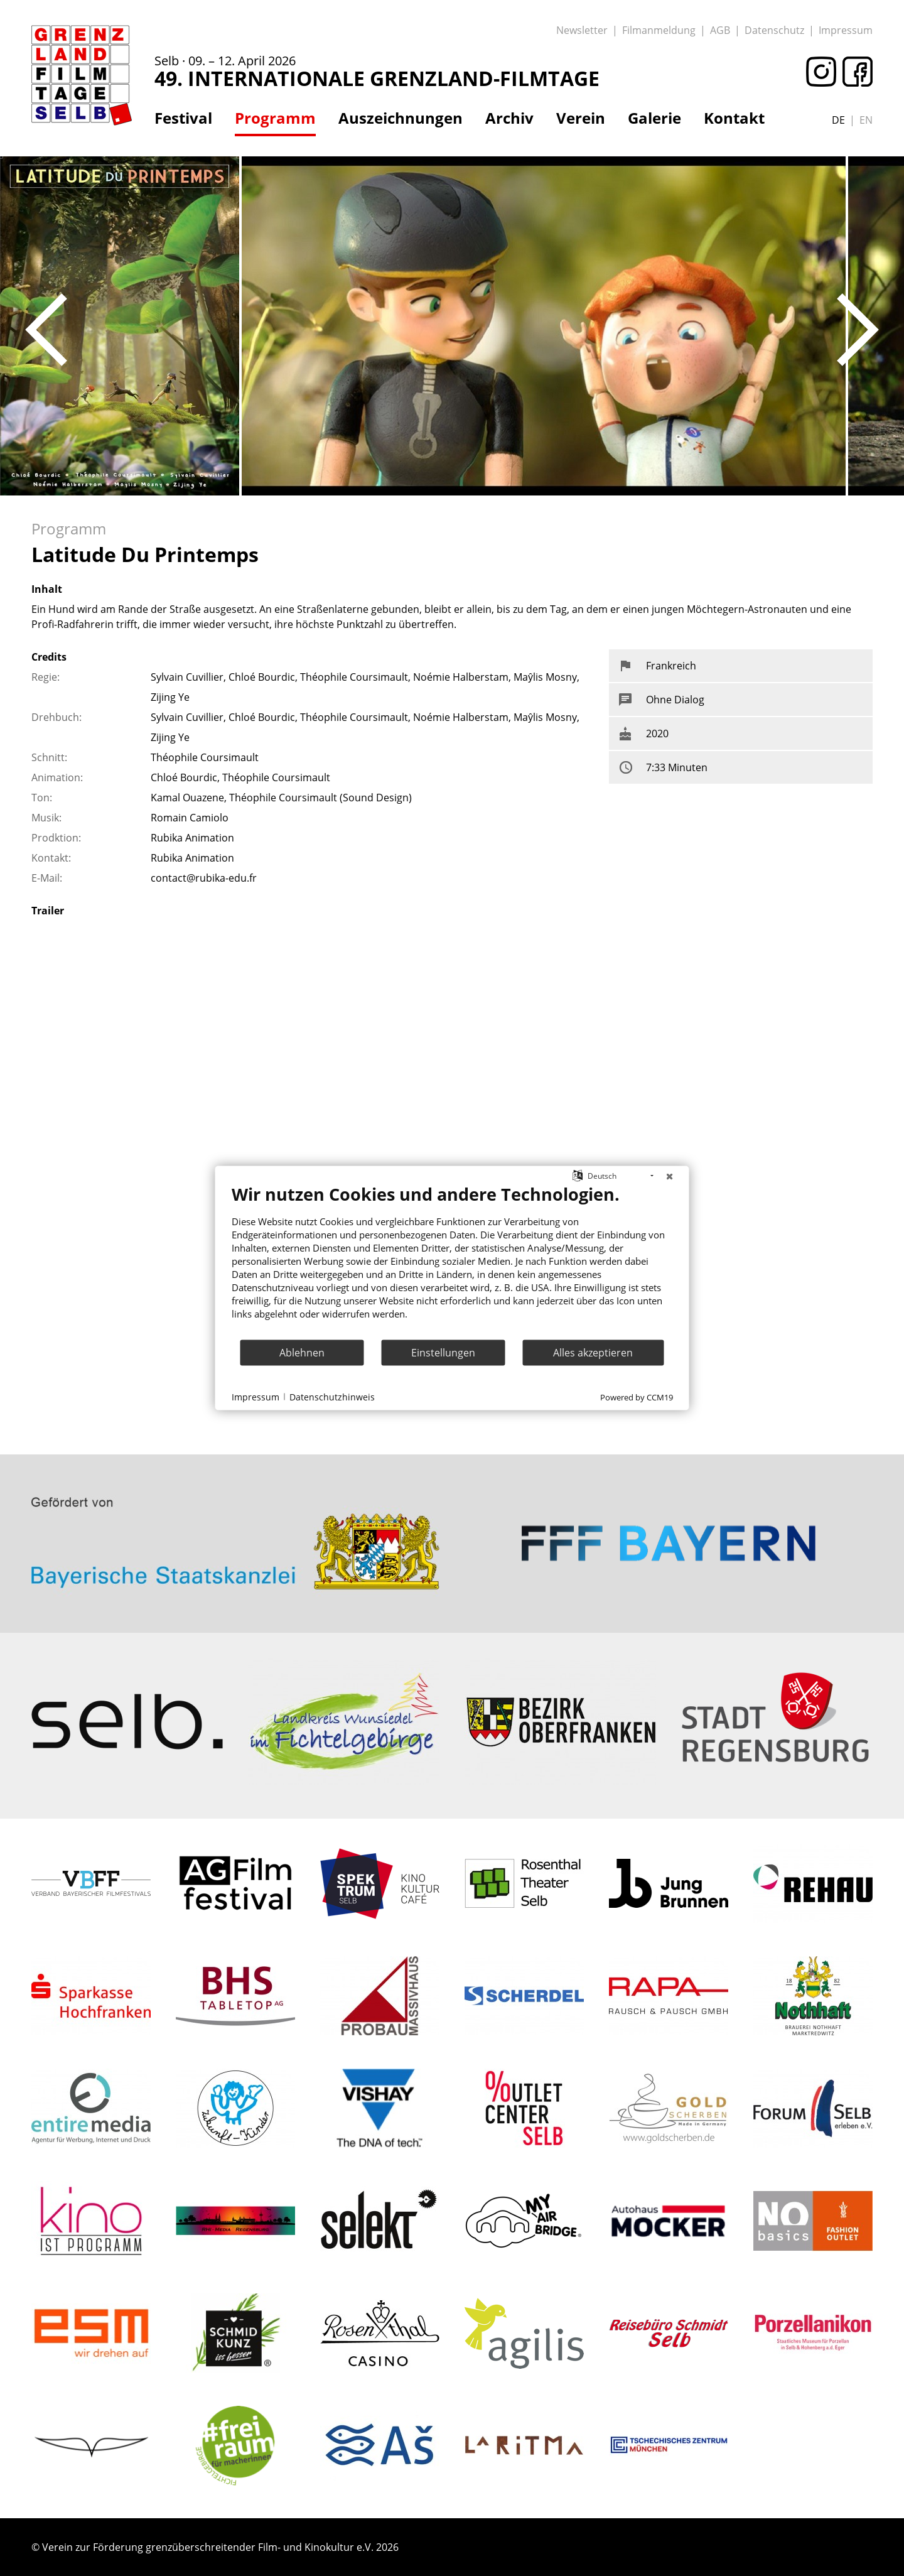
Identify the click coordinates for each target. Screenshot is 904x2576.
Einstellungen (443, 1352)
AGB (720, 30)
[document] (452, 1261)
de (838, 120)
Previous (46, 329)
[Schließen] (669, 1176)
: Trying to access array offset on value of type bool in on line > (235, 1495)
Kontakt (734, 118)
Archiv (509, 118)
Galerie (654, 118)
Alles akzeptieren (593, 1352)
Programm (275, 118)
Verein (580, 118)
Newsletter (582, 30)
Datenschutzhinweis (332, 1396)
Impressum (846, 30)
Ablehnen (302, 1352)
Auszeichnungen (400, 118)
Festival (183, 118)
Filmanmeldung (659, 30)
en (866, 120)
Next (858, 329)
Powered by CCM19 (636, 1397)
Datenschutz (774, 30)
